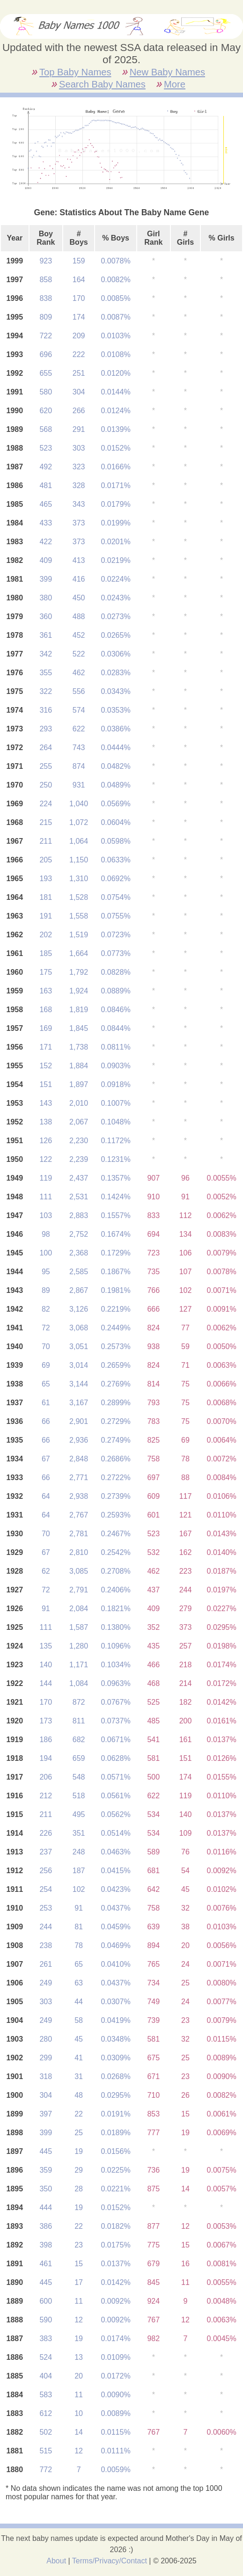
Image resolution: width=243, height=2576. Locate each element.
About (56, 2561)
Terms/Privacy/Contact (109, 2561)
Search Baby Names (102, 84)
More (174, 84)
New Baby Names (167, 72)
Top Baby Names (75, 72)
